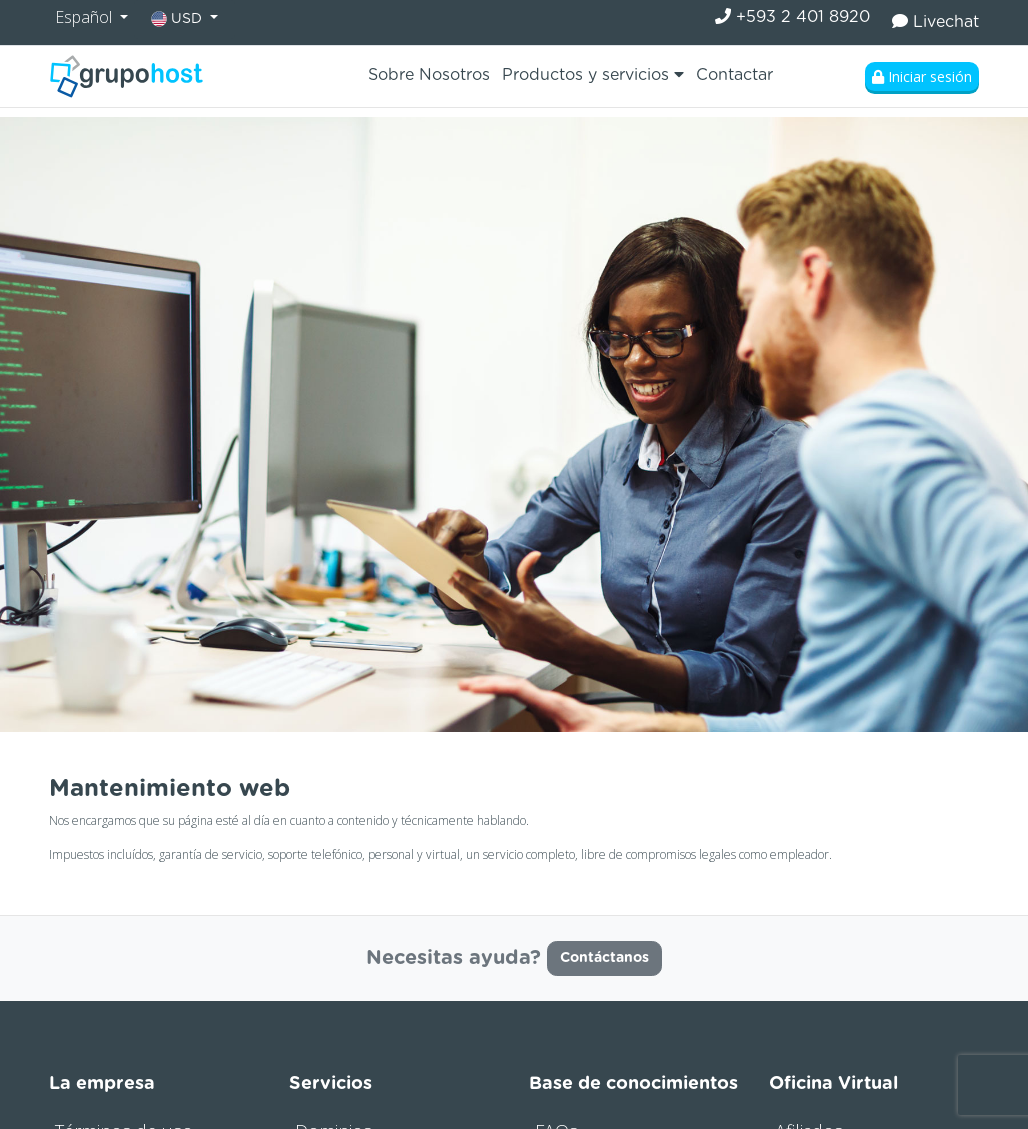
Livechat (935, 21)
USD (178, 19)
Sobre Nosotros (429, 75)
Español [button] (85, 17)
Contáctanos (604, 958)
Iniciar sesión (922, 76)
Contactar (734, 75)
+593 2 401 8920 (792, 16)
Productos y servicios (593, 74)
